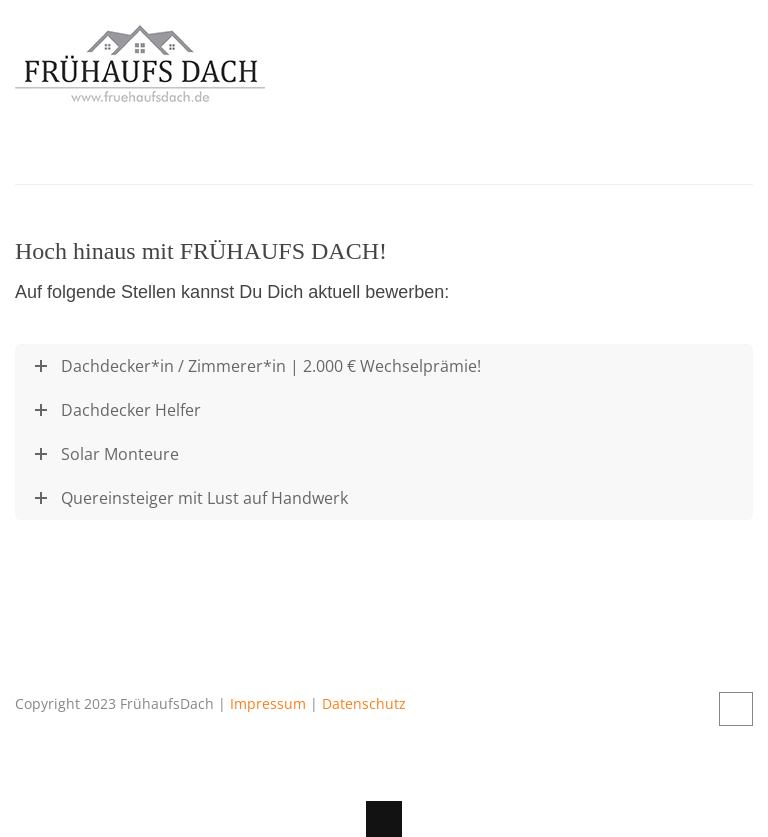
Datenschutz (364, 703)
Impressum (268, 703)
